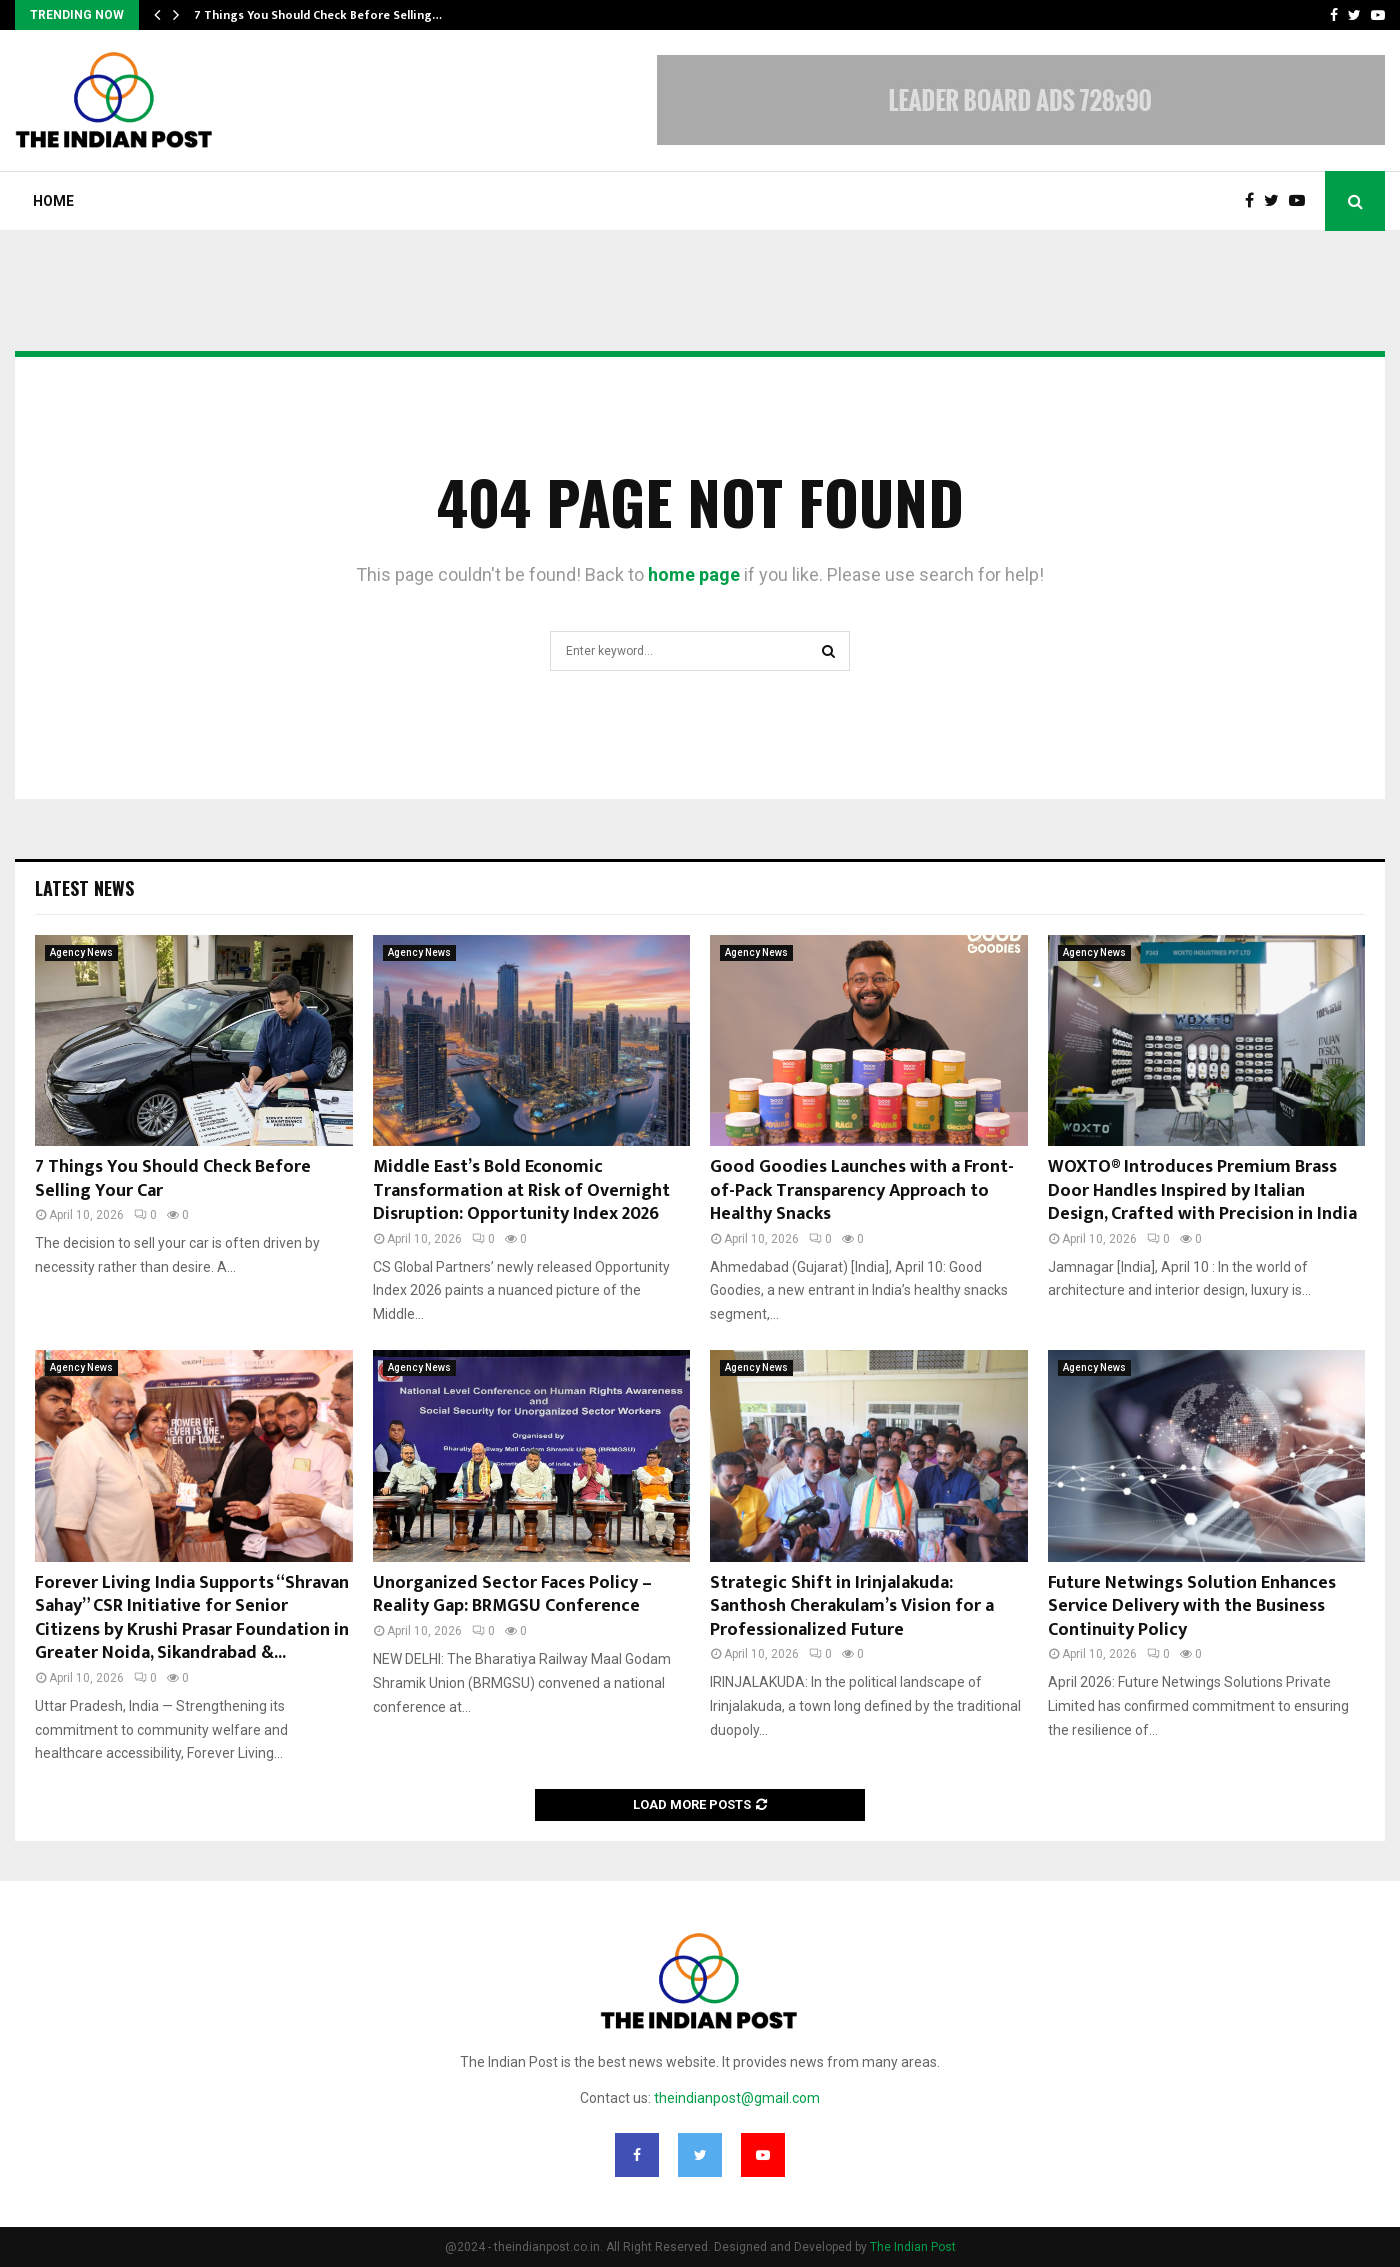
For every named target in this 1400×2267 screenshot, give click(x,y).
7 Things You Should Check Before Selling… (318, 15)
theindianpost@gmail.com (737, 2098)
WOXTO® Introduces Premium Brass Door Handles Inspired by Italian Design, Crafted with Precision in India (1202, 1190)
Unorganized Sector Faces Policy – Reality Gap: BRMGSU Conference (512, 1594)
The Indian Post (913, 2247)
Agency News (81, 952)
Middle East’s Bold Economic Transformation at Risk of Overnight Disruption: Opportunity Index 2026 (521, 1190)
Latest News (84, 888)
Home (53, 201)
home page (694, 574)
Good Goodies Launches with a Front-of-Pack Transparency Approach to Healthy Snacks (862, 1190)
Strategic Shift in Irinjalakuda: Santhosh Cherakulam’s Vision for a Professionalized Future (852, 1606)
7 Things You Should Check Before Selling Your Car (173, 1178)
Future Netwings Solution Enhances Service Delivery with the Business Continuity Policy (1192, 1606)
